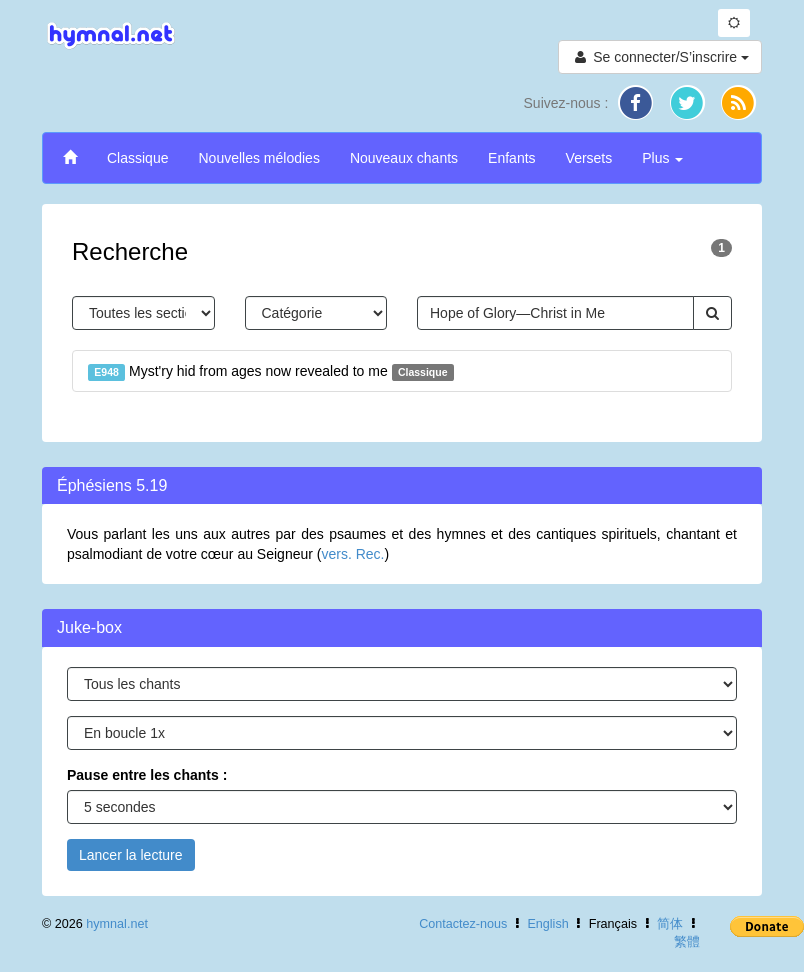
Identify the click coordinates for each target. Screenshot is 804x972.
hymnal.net (117, 924)
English (547, 924)
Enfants (511, 158)
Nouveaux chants (404, 158)
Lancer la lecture (131, 855)
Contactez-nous (463, 924)
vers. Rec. (352, 554)
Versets (589, 158)
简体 (670, 924)
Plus (662, 158)
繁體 (687, 942)
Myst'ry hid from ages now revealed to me (271, 372)
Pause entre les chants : (147, 775)
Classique (137, 158)
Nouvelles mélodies (258, 158)
